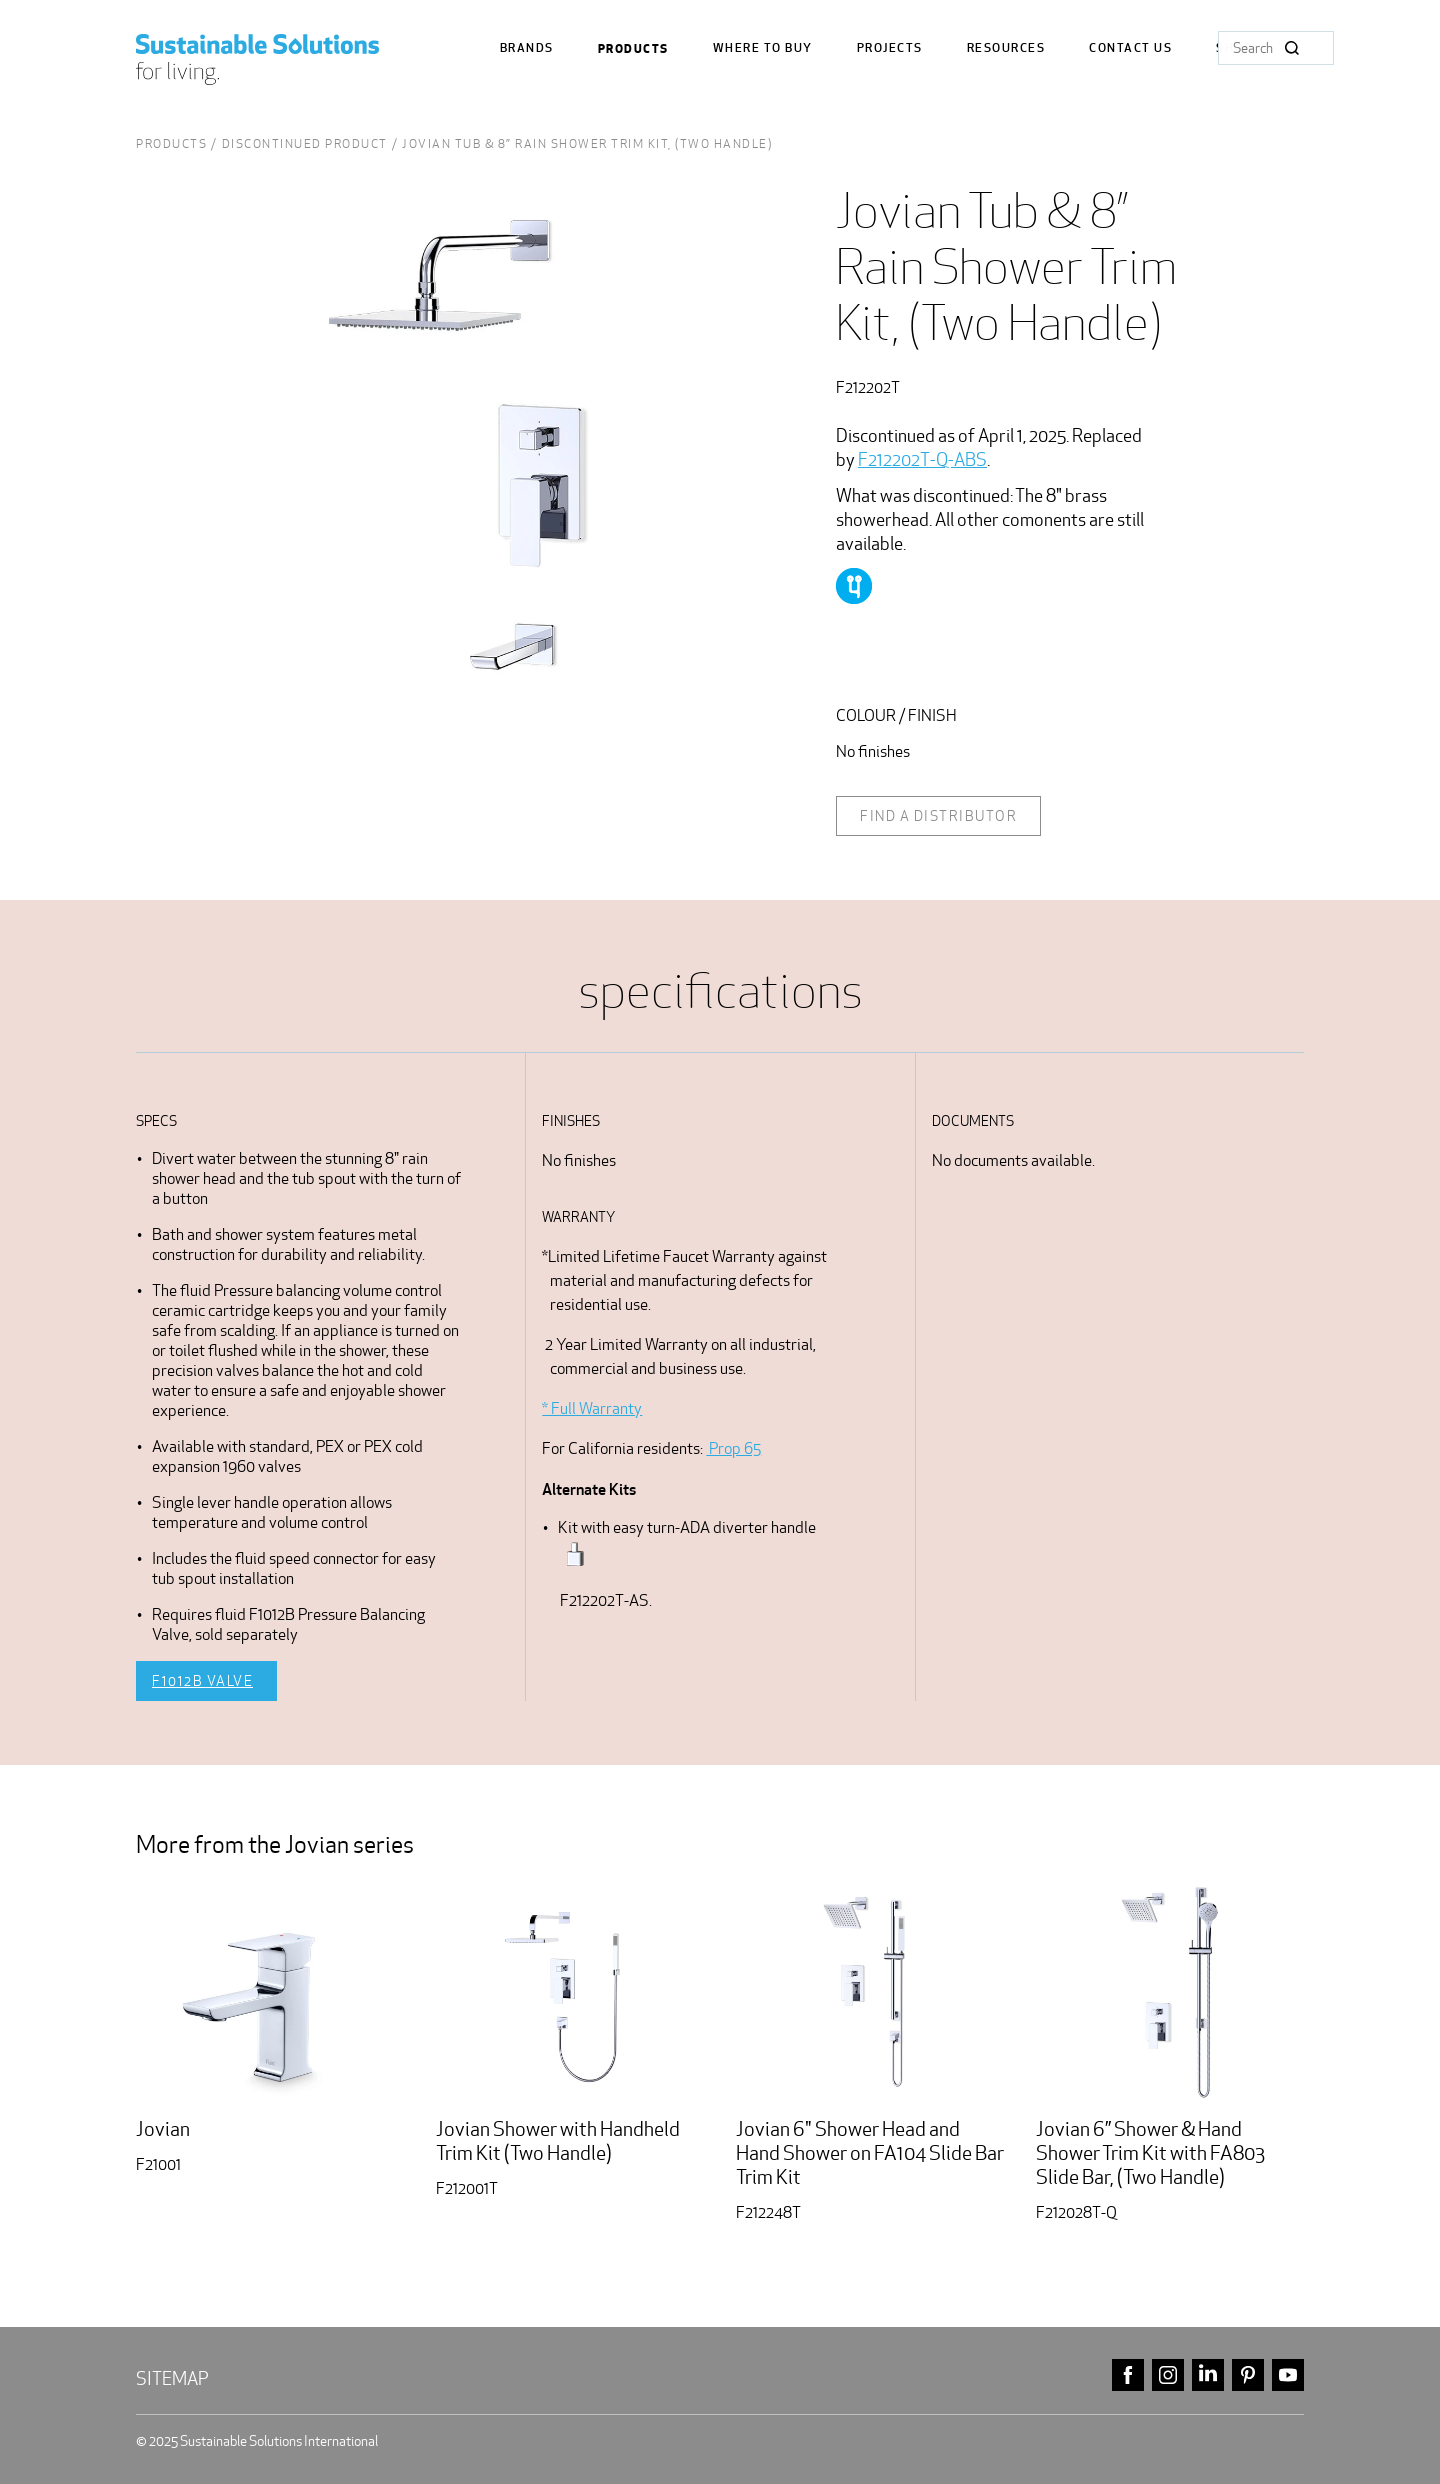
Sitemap (172, 2378)
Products (633, 49)
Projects (890, 48)
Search (1292, 48)
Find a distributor (938, 816)
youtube (1288, 2375)
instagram (1168, 2375)
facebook (1128, 2375)
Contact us (1130, 48)
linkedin (1208, 2375)
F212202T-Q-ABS (922, 459)
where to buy (763, 48)
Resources (1006, 48)
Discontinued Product (305, 143)
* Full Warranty (592, 1408)
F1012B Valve (202, 1681)
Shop (1234, 48)
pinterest (1248, 2375)
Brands (527, 48)
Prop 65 (733, 1448)
